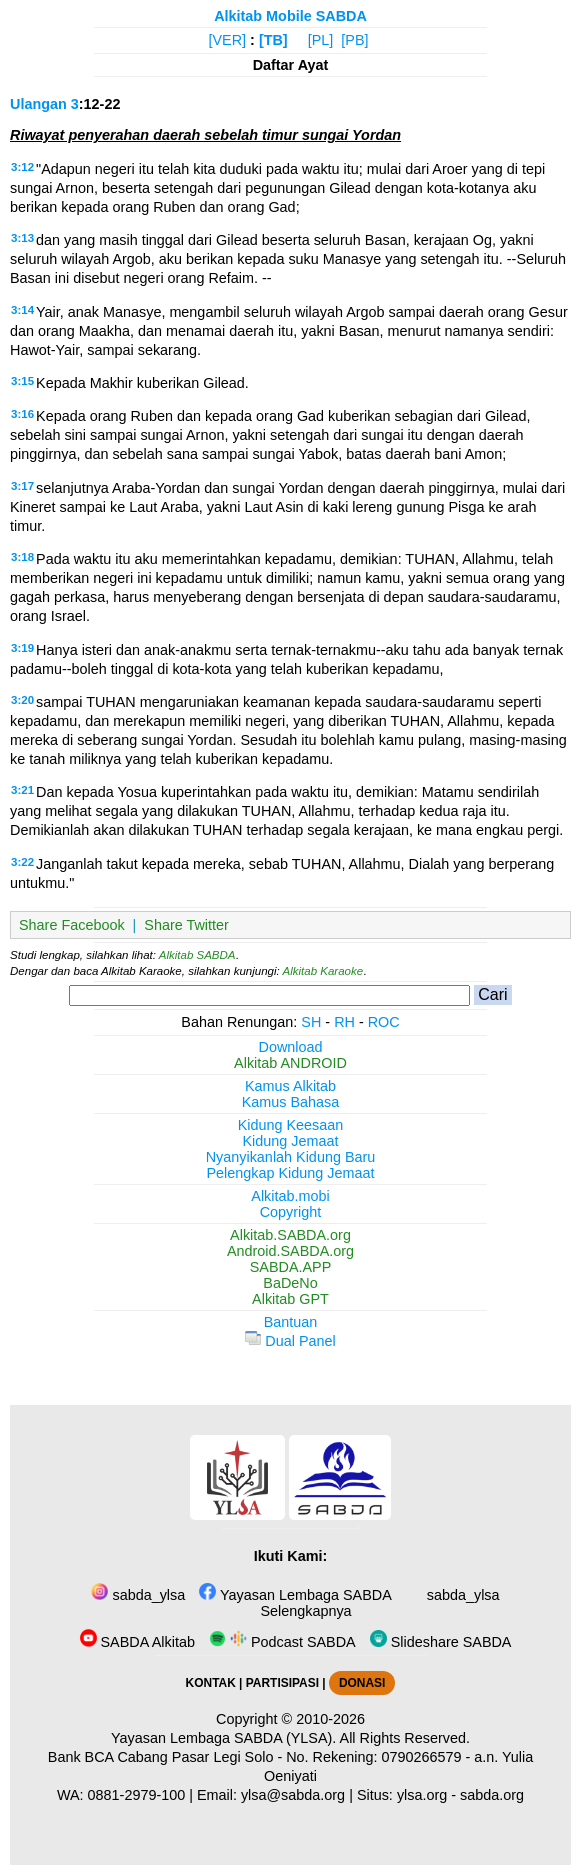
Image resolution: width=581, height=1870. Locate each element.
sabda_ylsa (138, 1595)
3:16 (22, 414)
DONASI (362, 1683)
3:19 (22, 648)
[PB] (354, 40)
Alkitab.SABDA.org (290, 1235)
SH (311, 1022)
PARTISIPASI (282, 1683)
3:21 (22, 790)
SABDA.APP (291, 1267)
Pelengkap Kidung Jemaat (290, 1173)
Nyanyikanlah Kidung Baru (291, 1157)
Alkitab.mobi (290, 1196)
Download (291, 1047)
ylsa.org (422, 1795)
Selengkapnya (303, 1611)
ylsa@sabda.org (293, 1795)
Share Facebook (72, 925)
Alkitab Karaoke (323, 971)
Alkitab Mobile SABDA (290, 16)
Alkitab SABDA (197, 955)
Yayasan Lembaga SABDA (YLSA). (223, 1738)
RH (344, 1022)
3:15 (22, 381)
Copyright (291, 1212)
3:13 (22, 238)
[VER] (228, 40)
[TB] (273, 40)
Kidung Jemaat (291, 1141)
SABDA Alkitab (137, 1642)
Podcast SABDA (282, 1642)
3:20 (22, 700)
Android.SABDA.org (290, 1251)
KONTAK (211, 1683)
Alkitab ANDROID (290, 1063)
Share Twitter (186, 925)
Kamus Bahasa (291, 1102)
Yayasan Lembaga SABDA (295, 1595)
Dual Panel (290, 1341)
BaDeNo (290, 1283)
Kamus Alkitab (290, 1086)
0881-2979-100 (137, 1795)
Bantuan (291, 1322)
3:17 (22, 486)
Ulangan (38, 104)
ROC (384, 1022)
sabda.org (492, 1795)
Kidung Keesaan (291, 1125)
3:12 (22, 167)
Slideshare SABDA (441, 1642)
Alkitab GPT (290, 1299)
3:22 (22, 862)
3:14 (22, 310)
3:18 (22, 557)
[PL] (321, 40)
